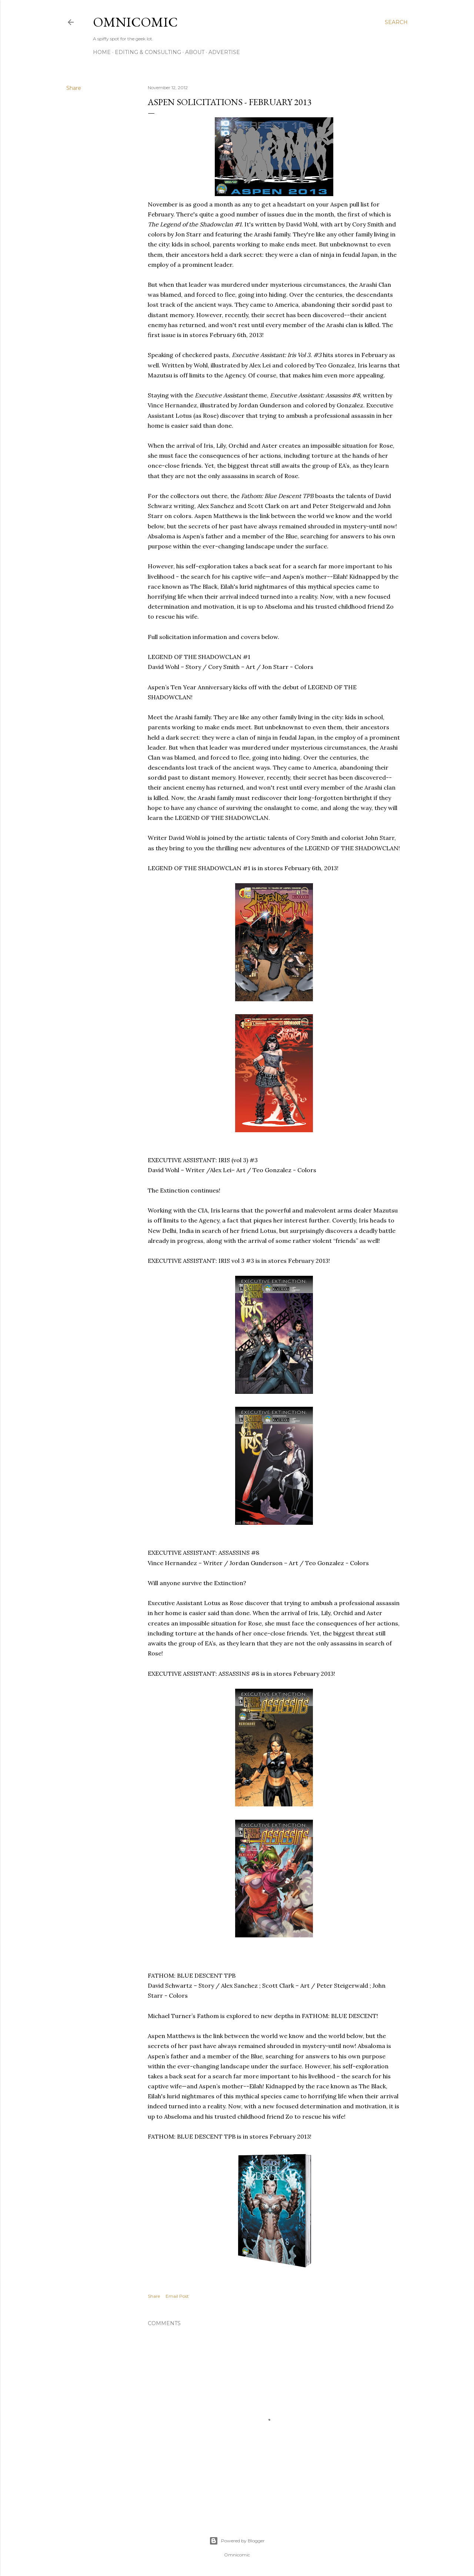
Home (102, 52)
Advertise (224, 52)
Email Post (177, 2296)
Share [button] (73, 88)
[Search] (396, 22)
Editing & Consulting (148, 52)
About (194, 52)
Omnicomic (135, 22)
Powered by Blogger (237, 2540)
